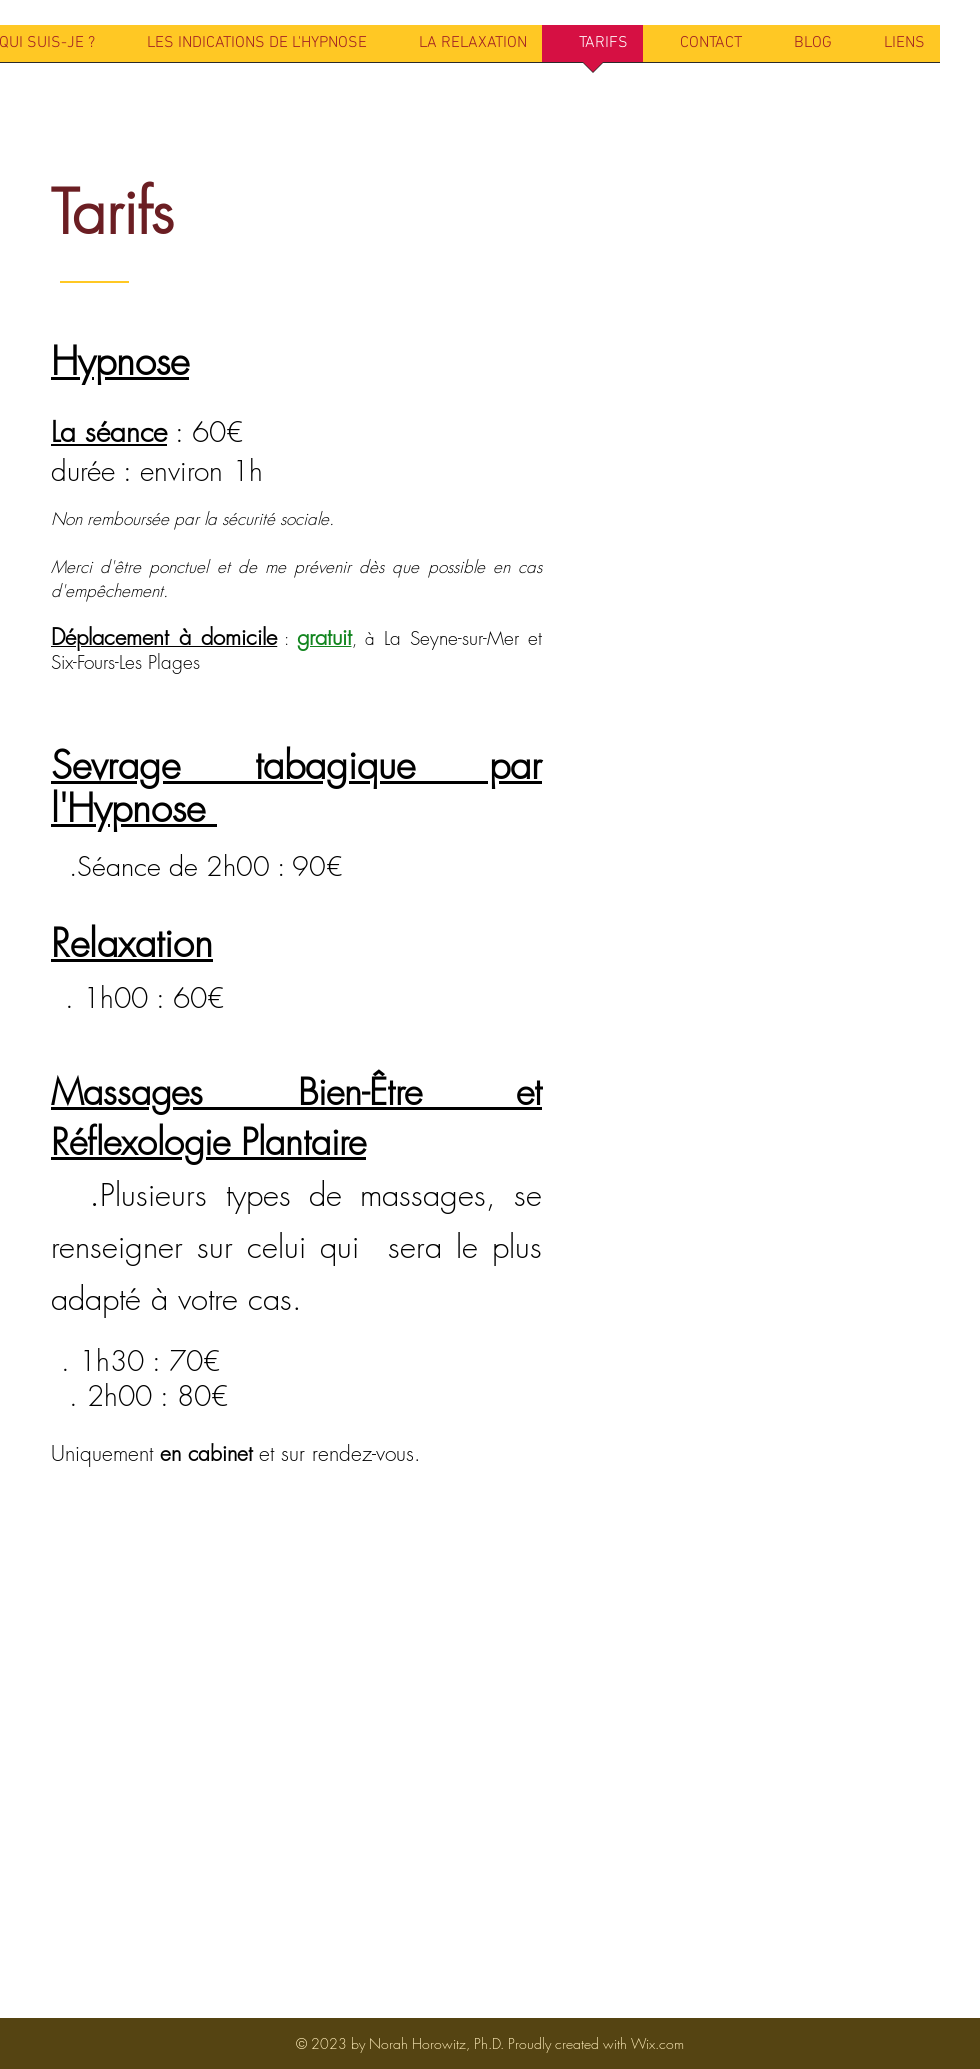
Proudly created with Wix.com (596, 2043)
